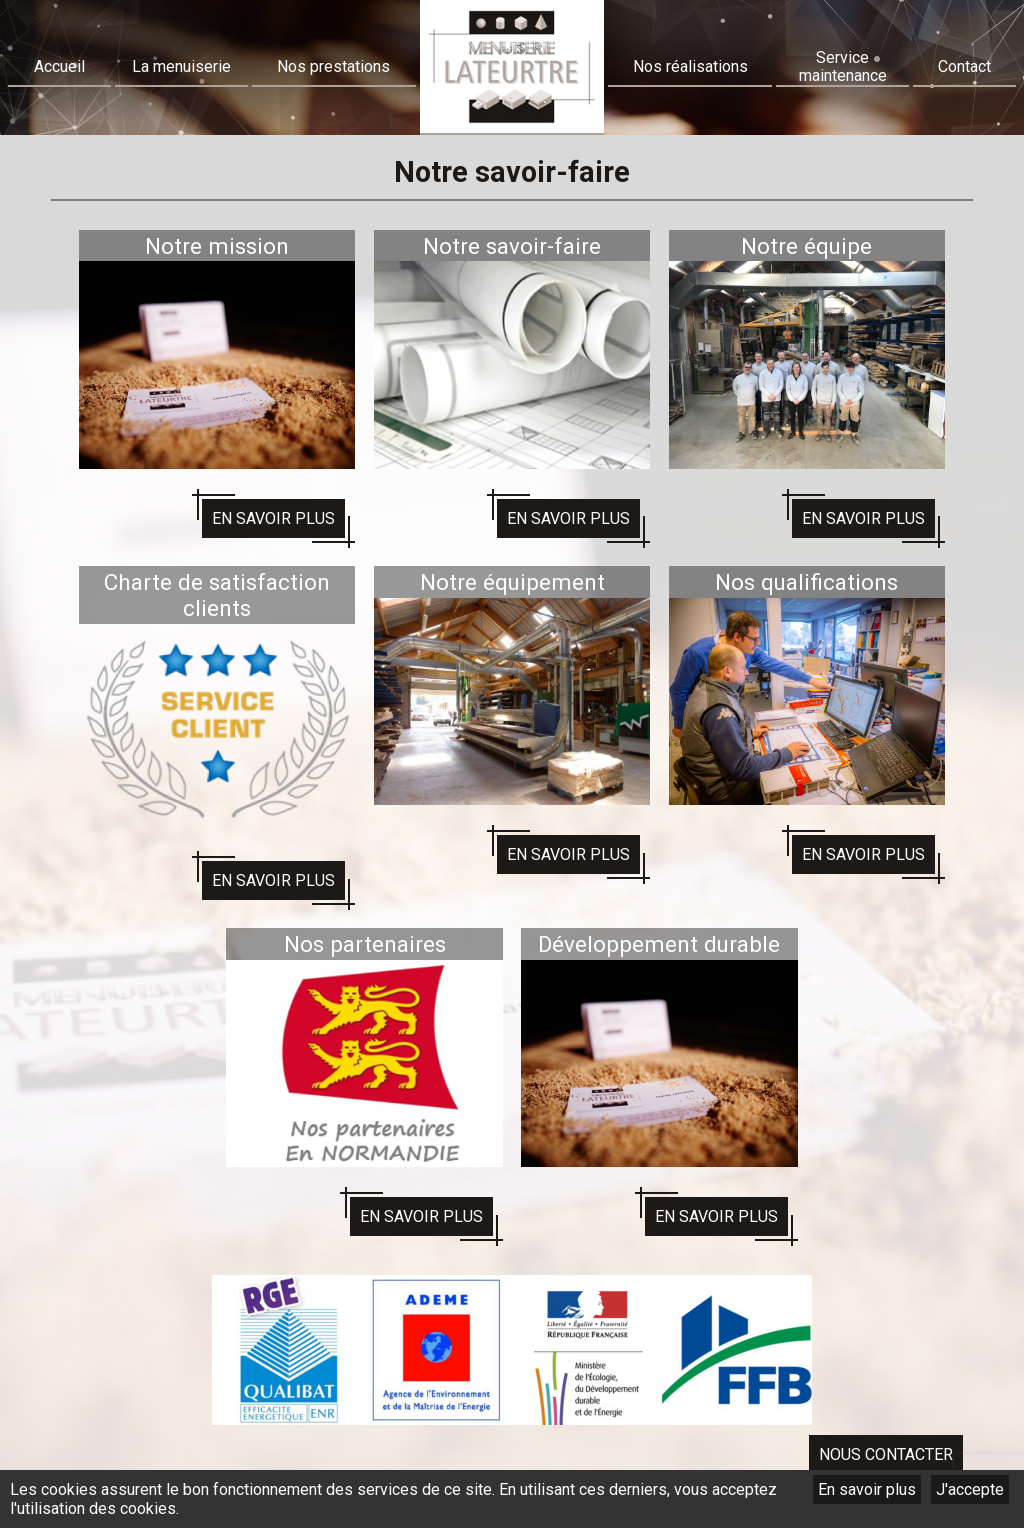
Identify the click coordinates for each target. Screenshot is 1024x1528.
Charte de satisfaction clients (217, 595)
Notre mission (217, 246)
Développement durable (659, 944)
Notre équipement (512, 582)
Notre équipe (806, 246)
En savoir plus (867, 1489)
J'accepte (970, 1489)
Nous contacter (886, 1454)
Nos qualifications (806, 582)
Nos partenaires (365, 944)
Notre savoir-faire (512, 246)
